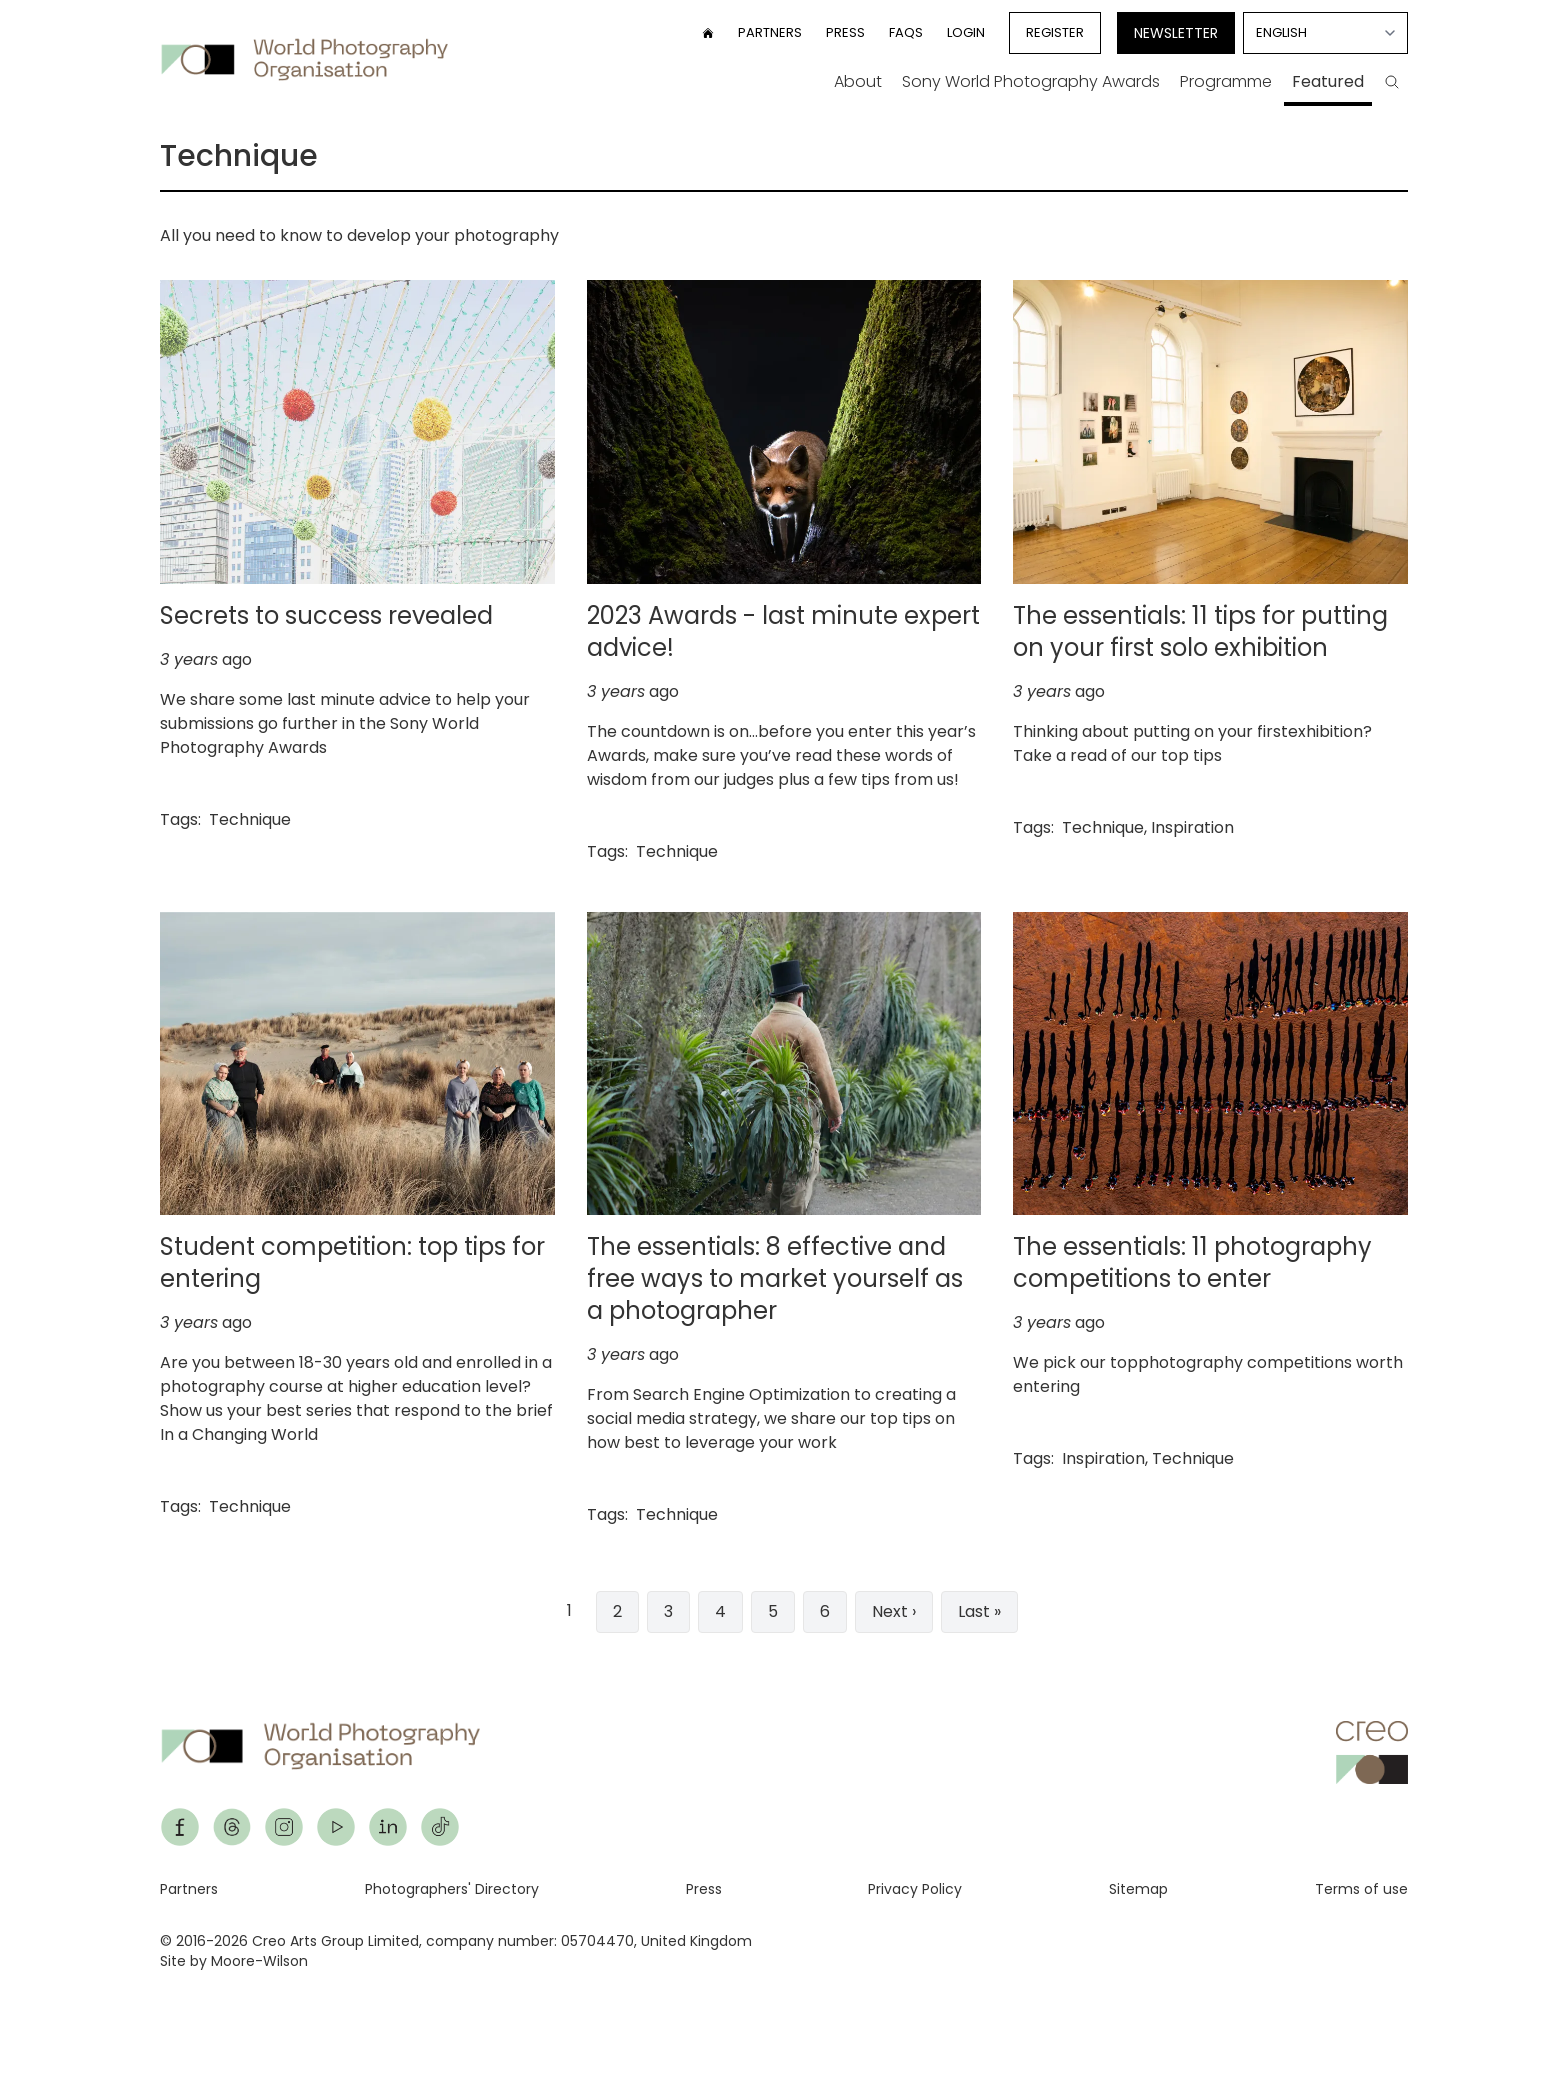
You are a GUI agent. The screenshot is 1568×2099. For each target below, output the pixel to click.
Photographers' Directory (452, 1889)
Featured (1328, 81)
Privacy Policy (915, 1889)
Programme (1226, 81)
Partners (770, 32)
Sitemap (1138, 1889)
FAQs (906, 32)
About (858, 81)
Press (845, 32)
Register (1055, 32)
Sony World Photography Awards (1031, 81)
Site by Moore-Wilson (234, 1961)
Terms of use (1361, 1889)
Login (966, 32)
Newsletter (1176, 33)
